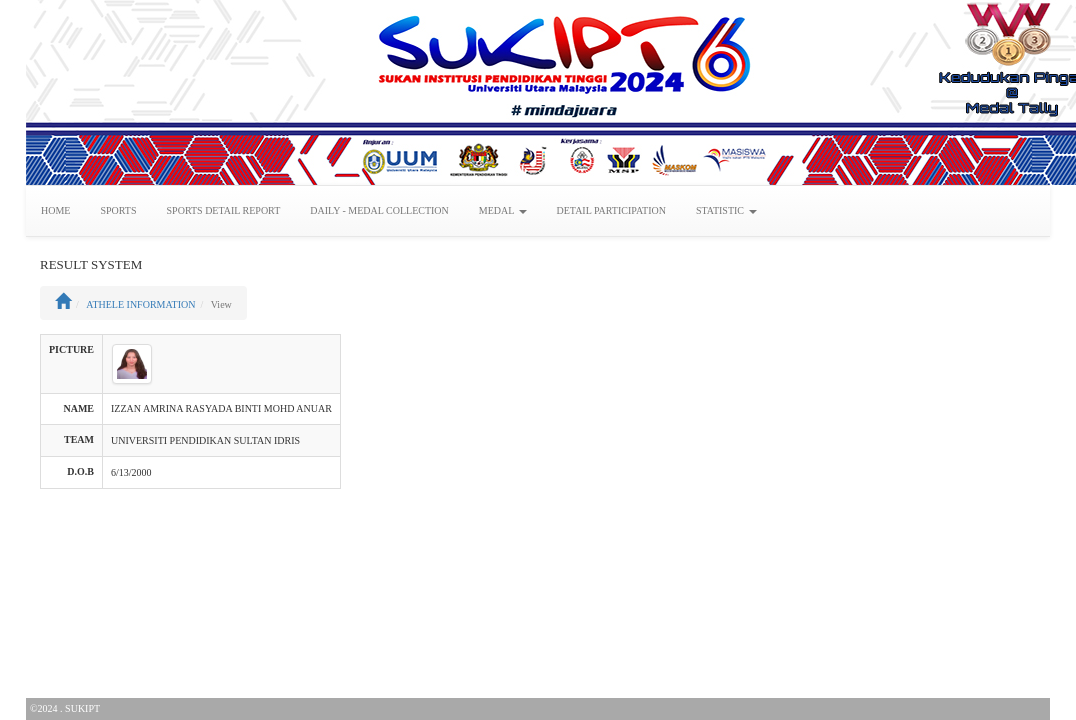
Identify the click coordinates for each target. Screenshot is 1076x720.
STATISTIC (726, 210)
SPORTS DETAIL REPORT (224, 210)
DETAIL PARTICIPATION (611, 210)
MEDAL (503, 210)
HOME (55, 210)
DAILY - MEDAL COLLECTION (379, 210)
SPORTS (118, 210)
